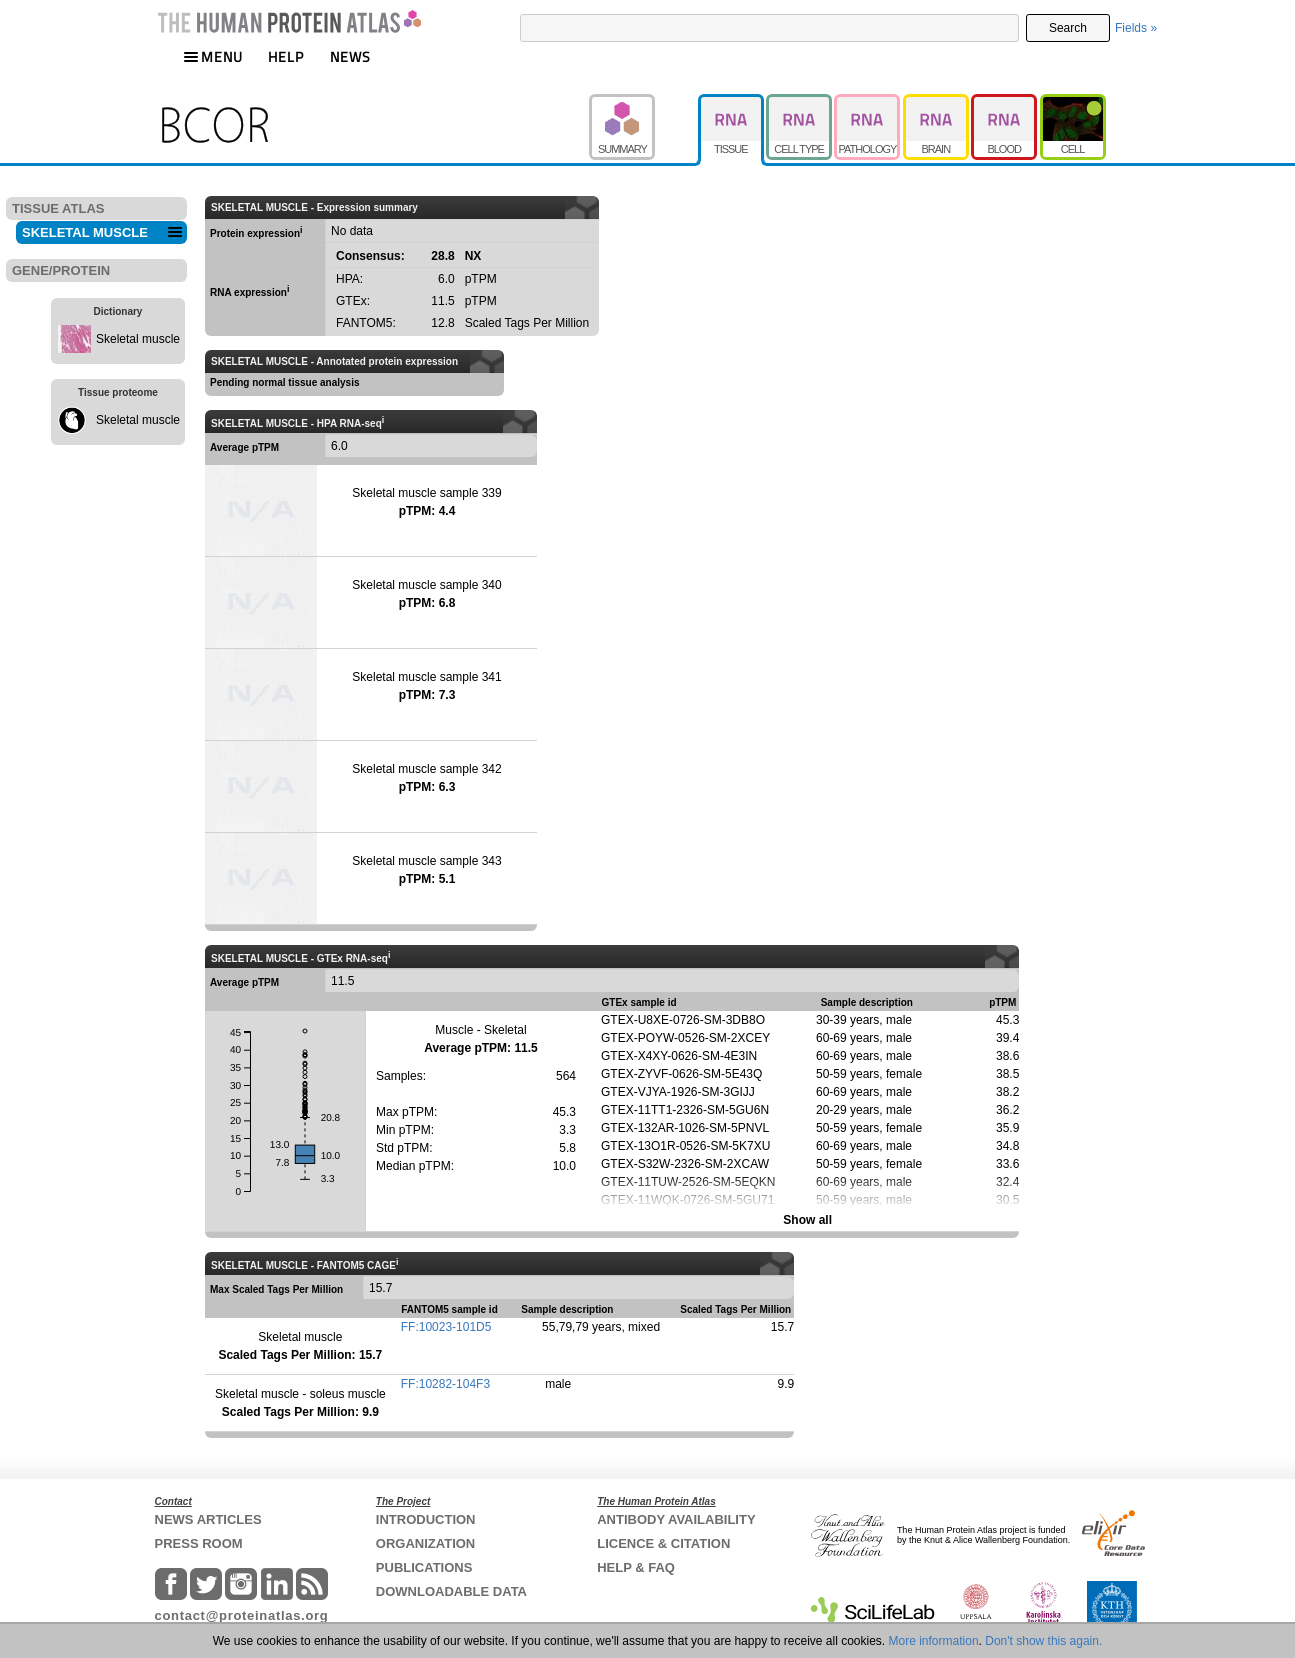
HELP (286, 56)
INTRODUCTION (426, 1519)
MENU (213, 56)
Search (1068, 28)
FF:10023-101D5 (446, 1327)
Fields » (1136, 28)
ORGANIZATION (425, 1543)
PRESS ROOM (199, 1543)
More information (934, 1641)
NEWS (350, 56)
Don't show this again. (1043, 1641)
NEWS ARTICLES (208, 1519)
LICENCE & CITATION (663, 1543)
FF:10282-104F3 (445, 1384)
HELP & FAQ (636, 1567)
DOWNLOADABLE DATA (451, 1591)
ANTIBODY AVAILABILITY (676, 1519)
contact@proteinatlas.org (242, 1615)
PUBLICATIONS (424, 1567)
